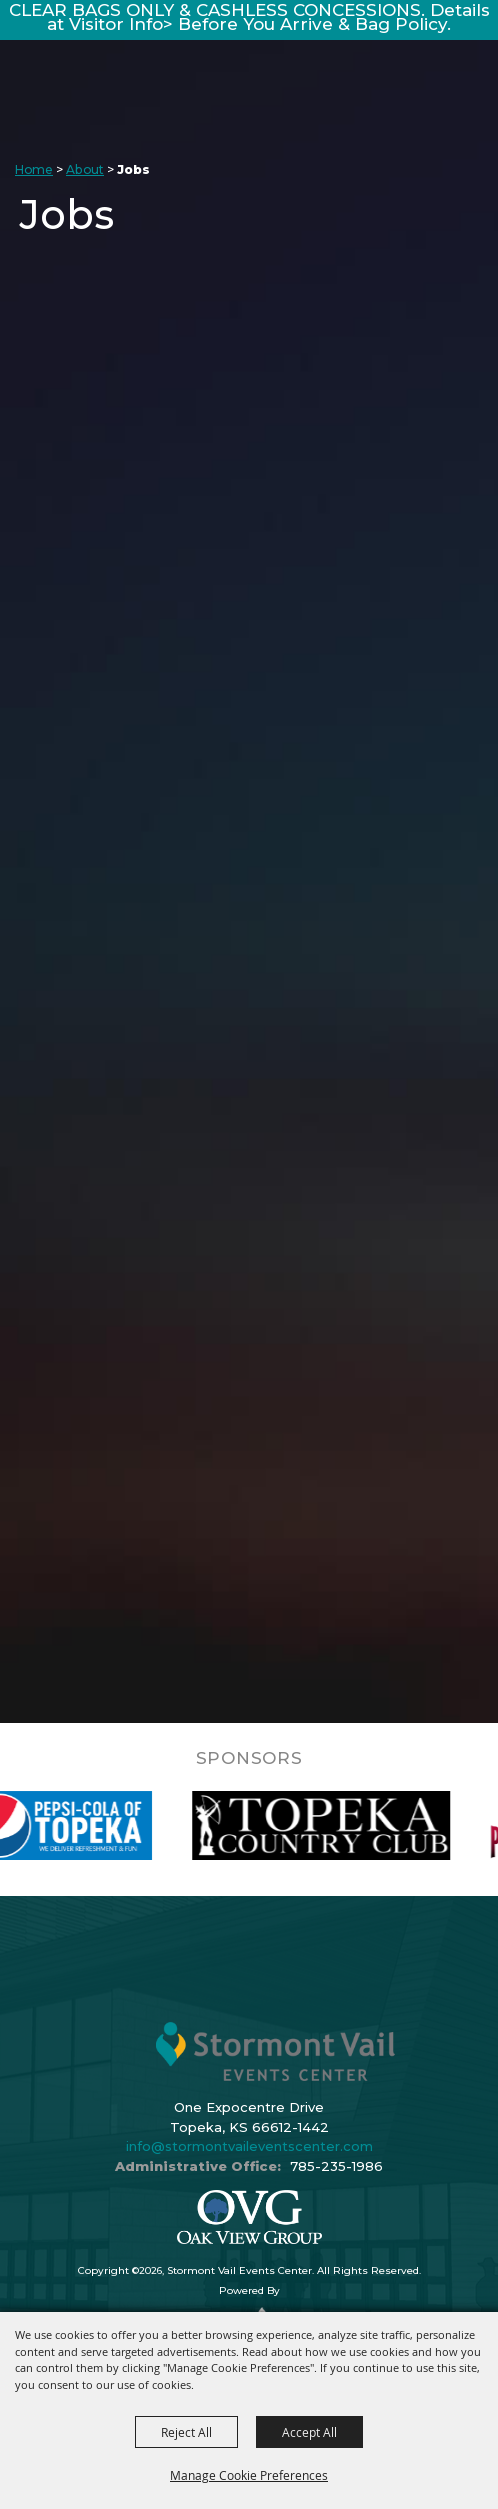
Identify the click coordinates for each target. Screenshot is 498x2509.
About (85, 169)
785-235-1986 (336, 2166)
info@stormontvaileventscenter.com (249, 2146)
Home (34, 169)
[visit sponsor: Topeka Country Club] (341, 1825)
